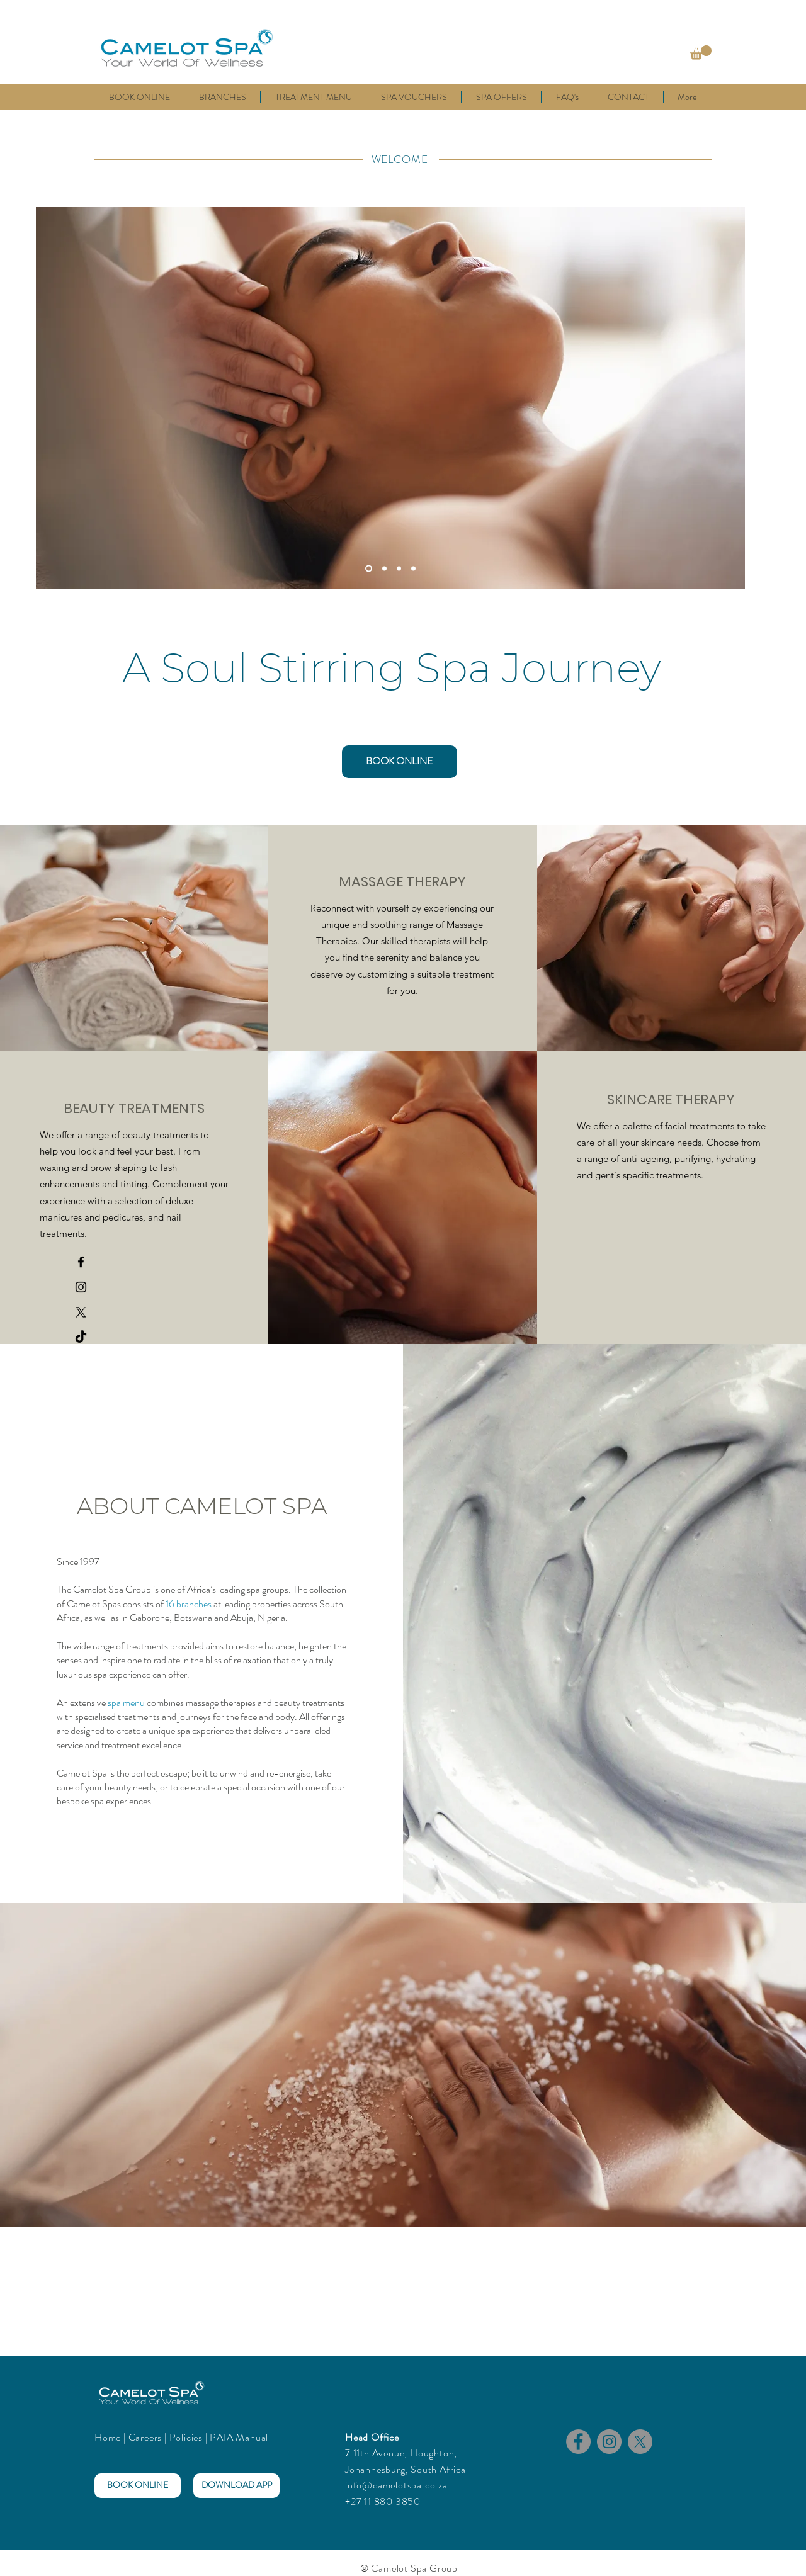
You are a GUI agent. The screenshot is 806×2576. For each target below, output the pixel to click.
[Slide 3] (399, 568)
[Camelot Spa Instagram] (81, 1287)
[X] (81, 1312)
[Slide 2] (384, 568)
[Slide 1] (368, 568)
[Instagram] (609, 2441)
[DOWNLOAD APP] (236, 2485)
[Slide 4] (413, 568)
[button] (701, 52)
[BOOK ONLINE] (399, 761)
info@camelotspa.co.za (396, 2485)
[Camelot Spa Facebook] (81, 1262)
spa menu (126, 1702)
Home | (111, 2437)
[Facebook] (578, 2441)
